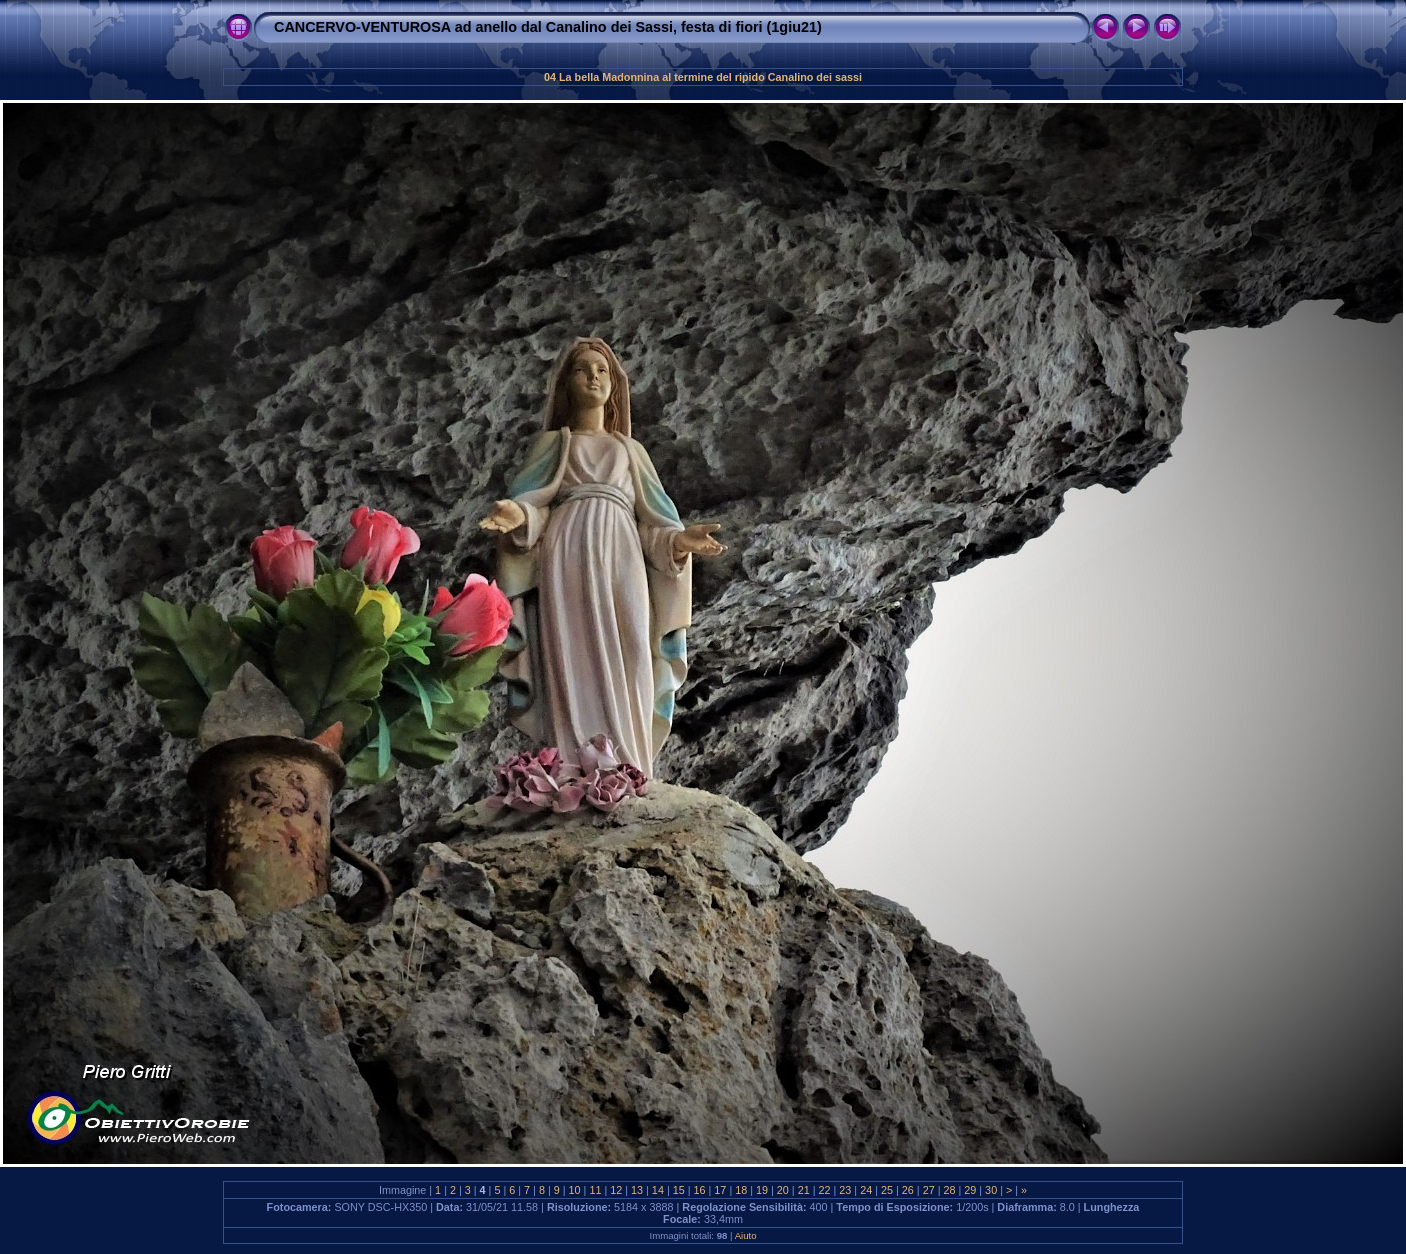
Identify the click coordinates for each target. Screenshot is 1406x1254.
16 (700, 1190)
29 (970, 1190)
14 (658, 1190)
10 (575, 1190)
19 (762, 1190)
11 (595, 1190)
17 (720, 1190)
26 (908, 1190)
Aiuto (746, 1235)
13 (637, 1190)
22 (825, 1190)
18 (741, 1190)
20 (783, 1190)
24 (866, 1190)
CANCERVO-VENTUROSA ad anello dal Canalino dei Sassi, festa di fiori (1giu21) (548, 27)
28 (949, 1190)
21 (804, 1190)
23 (845, 1190)
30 (991, 1190)
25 (887, 1190)
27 (929, 1190)
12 (616, 1190)
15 (679, 1190)
